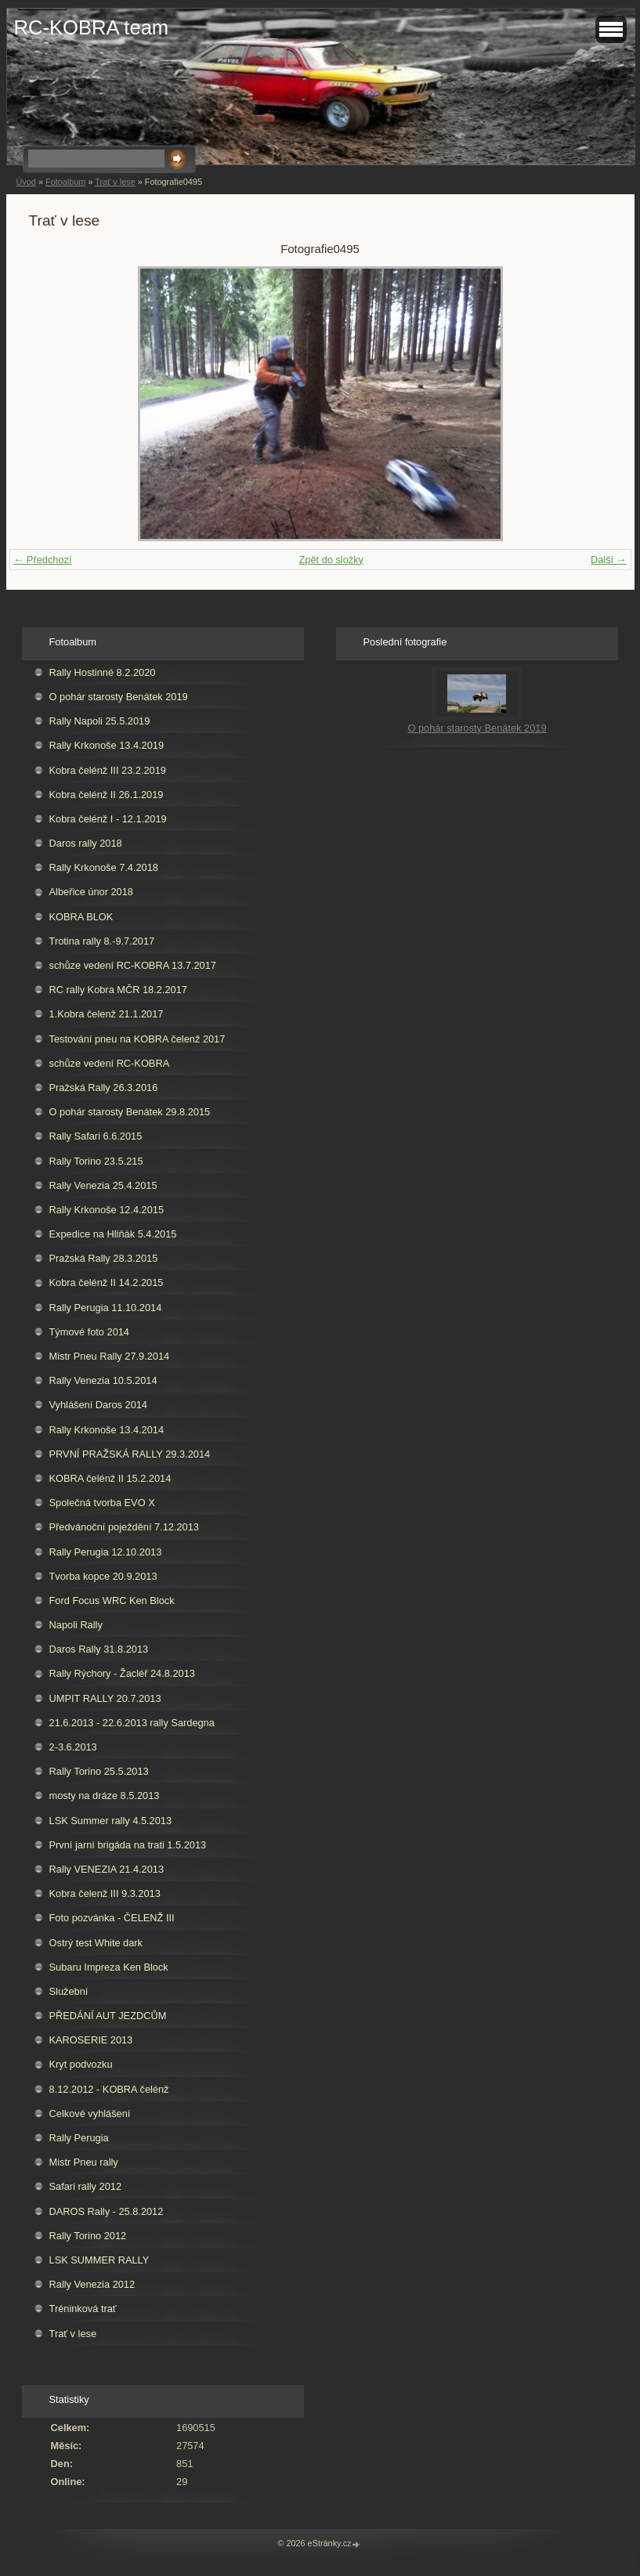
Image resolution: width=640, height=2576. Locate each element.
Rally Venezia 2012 (92, 2284)
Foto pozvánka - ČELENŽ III (112, 1918)
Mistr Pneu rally (83, 2162)
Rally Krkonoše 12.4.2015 (107, 1210)
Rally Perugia (79, 2138)
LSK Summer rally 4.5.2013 (110, 1820)
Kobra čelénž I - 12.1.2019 (108, 819)
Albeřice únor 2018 (91, 892)
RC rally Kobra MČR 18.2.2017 (118, 989)
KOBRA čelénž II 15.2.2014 (110, 1478)
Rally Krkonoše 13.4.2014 (107, 1430)
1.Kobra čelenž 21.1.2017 (106, 1014)
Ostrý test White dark (96, 1943)
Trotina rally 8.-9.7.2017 (102, 941)
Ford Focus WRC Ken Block (112, 1600)
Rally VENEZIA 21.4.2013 (107, 1869)
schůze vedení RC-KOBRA (109, 1063)
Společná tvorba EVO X (102, 1502)
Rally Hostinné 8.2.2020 (102, 672)
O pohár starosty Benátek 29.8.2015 (130, 1112)
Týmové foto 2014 (89, 1332)
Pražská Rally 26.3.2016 (103, 1087)
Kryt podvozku (81, 2064)
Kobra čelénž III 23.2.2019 (107, 770)
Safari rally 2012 (85, 2186)
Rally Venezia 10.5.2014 (103, 1380)
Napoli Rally (76, 1625)
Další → (609, 559)
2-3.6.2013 (73, 1747)
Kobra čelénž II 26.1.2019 (106, 794)
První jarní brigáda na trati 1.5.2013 (128, 1845)
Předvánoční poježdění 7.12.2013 (124, 1527)
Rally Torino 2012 (88, 2236)
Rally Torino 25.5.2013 (99, 1771)
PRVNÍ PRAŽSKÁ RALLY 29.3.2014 (130, 1454)
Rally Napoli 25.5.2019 (99, 721)
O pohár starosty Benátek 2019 (118, 697)
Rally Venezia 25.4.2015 (103, 1185)
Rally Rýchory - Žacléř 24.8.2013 (122, 1673)
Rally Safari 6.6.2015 (96, 1136)
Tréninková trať (83, 2308)
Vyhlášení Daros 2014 (98, 1405)
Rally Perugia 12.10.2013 (105, 1552)
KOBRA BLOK (81, 917)
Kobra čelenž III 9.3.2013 (105, 1893)
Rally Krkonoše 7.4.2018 (103, 867)
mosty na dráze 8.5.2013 (104, 1795)
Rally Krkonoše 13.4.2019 (107, 745)
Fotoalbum (65, 181)
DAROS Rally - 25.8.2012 (106, 2211)
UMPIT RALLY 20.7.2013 (105, 1698)
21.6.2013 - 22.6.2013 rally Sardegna (132, 1723)
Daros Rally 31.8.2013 (99, 1649)
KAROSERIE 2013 (91, 2040)
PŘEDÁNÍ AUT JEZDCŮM (108, 2015)
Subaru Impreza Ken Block (108, 1967)
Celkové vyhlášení (90, 2113)
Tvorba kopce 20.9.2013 (103, 1576)
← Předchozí (43, 559)
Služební (69, 1991)
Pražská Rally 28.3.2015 (103, 1258)
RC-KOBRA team (91, 27)
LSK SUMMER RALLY (99, 2260)
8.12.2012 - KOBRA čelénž (109, 2089)
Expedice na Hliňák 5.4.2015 (113, 1234)
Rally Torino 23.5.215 (96, 1161)
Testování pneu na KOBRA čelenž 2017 (137, 1039)
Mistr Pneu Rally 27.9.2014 (109, 1356)
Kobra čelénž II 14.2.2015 (106, 1282)
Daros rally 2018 (85, 843)
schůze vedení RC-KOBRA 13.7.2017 (132, 965)
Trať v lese (115, 181)
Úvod (26, 181)
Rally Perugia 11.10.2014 (105, 1307)
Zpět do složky (330, 559)
